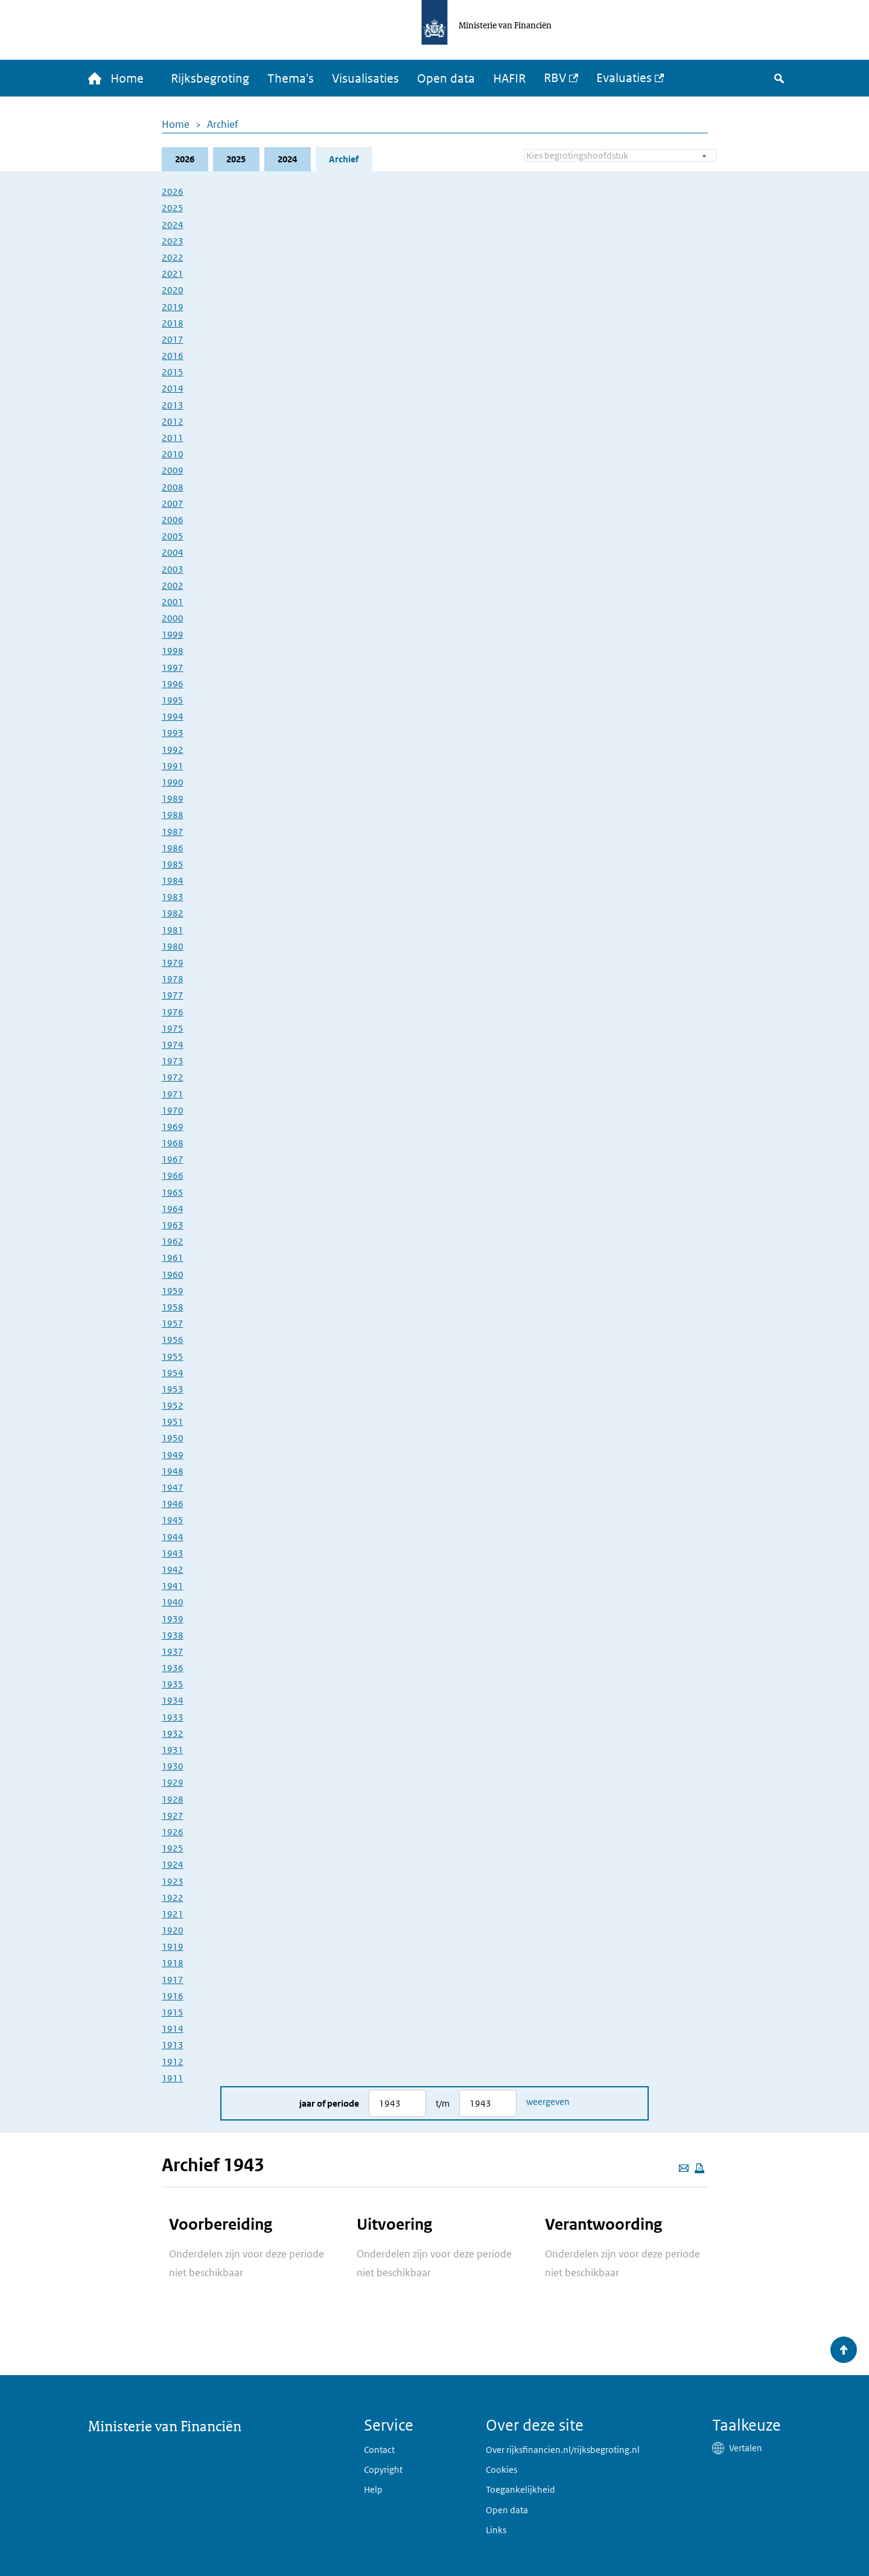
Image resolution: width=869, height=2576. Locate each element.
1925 (172, 1848)
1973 (172, 1061)
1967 (172, 1159)
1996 (172, 684)
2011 (172, 437)
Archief (222, 124)
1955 (172, 1356)
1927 (172, 1815)
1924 (172, 1864)
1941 (172, 1585)
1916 (172, 1996)
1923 (172, 1881)
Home (175, 124)
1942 (172, 1569)
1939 (172, 1619)
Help (373, 2489)
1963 (172, 1225)
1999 (172, 634)
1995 (172, 700)
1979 (172, 962)
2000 (172, 618)
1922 (172, 1897)
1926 (172, 1832)
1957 (172, 1323)
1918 (172, 1962)
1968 (172, 1143)
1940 (172, 1602)
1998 (172, 650)
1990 (172, 782)
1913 (172, 2045)
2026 (184, 159)
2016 (172, 355)
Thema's (290, 78)
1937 (172, 1651)
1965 (172, 1192)
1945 (172, 1520)
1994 (172, 716)
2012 (172, 421)
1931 (172, 1750)
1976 (172, 1012)
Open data (446, 78)
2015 (172, 372)
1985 (172, 864)
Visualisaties (365, 78)
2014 (172, 388)
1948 (172, 1471)
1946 (172, 1503)
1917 (172, 1979)
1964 (172, 1208)
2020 (172, 290)
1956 (172, 1339)
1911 (172, 2078)
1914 (172, 2028)
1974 (172, 1044)
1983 (172, 897)
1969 (172, 1126)
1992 (172, 749)
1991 (172, 766)
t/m (443, 2103)
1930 (172, 1766)
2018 (172, 323)
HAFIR (509, 78)
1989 (172, 798)
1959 (172, 1290)
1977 (172, 995)
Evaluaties (624, 78)
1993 (172, 732)
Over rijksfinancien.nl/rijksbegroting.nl (563, 2449)
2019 (172, 306)
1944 (172, 1537)
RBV (555, 78)
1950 (172, 1438)
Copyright (383, 2469)
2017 (172, 339)
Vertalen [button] (745, 2448)
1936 (172, 1667)
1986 (172, 848)
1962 (172, 1241)
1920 (172, 1930)
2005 (172, 536)
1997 (172, 667)
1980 (172, 946)
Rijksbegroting (210, 78)
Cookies (501, 2469)
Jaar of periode (329, 2103)
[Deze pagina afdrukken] (699, 2168)
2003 (172, 569)
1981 (172, 930)
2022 (172, 257)
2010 (172, 454)
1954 (172, 1372)
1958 (172, 1307)
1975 (172, 1028)
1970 (172, 1110)
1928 (172, 1799)
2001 (172, 602)
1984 (172, 880)
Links (496, 2530)
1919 (172, 1946)
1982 (172, 913)
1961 (172, 1257)
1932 (172, 1733)
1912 (172, 2061)
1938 (172, 1635)
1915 (172, 2012)
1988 (172, 814)
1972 (172, 1077)
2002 (172, 585)
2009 (172, 470)
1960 (172, 1274)
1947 (172, 1487)
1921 (172, 1914)
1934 (172, 1700)
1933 (172, 1717)
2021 (172, 273)
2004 (172, 552)
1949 (172, 1455)
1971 (172, 1094)
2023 (172, 241)
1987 (172, 831)
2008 (172, 487)
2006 (172, 519)
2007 (172, 503)
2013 (172, 405)
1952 (172, 1405)
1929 (172, 1782)
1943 (172, 1553)
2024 (287, 159)
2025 (236, 159)
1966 (172, 1175)
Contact (379, 2449)
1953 (172, 1389)
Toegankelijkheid (520, 2489)
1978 (172, 979)
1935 (172, 1684)
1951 (172, 1421)
